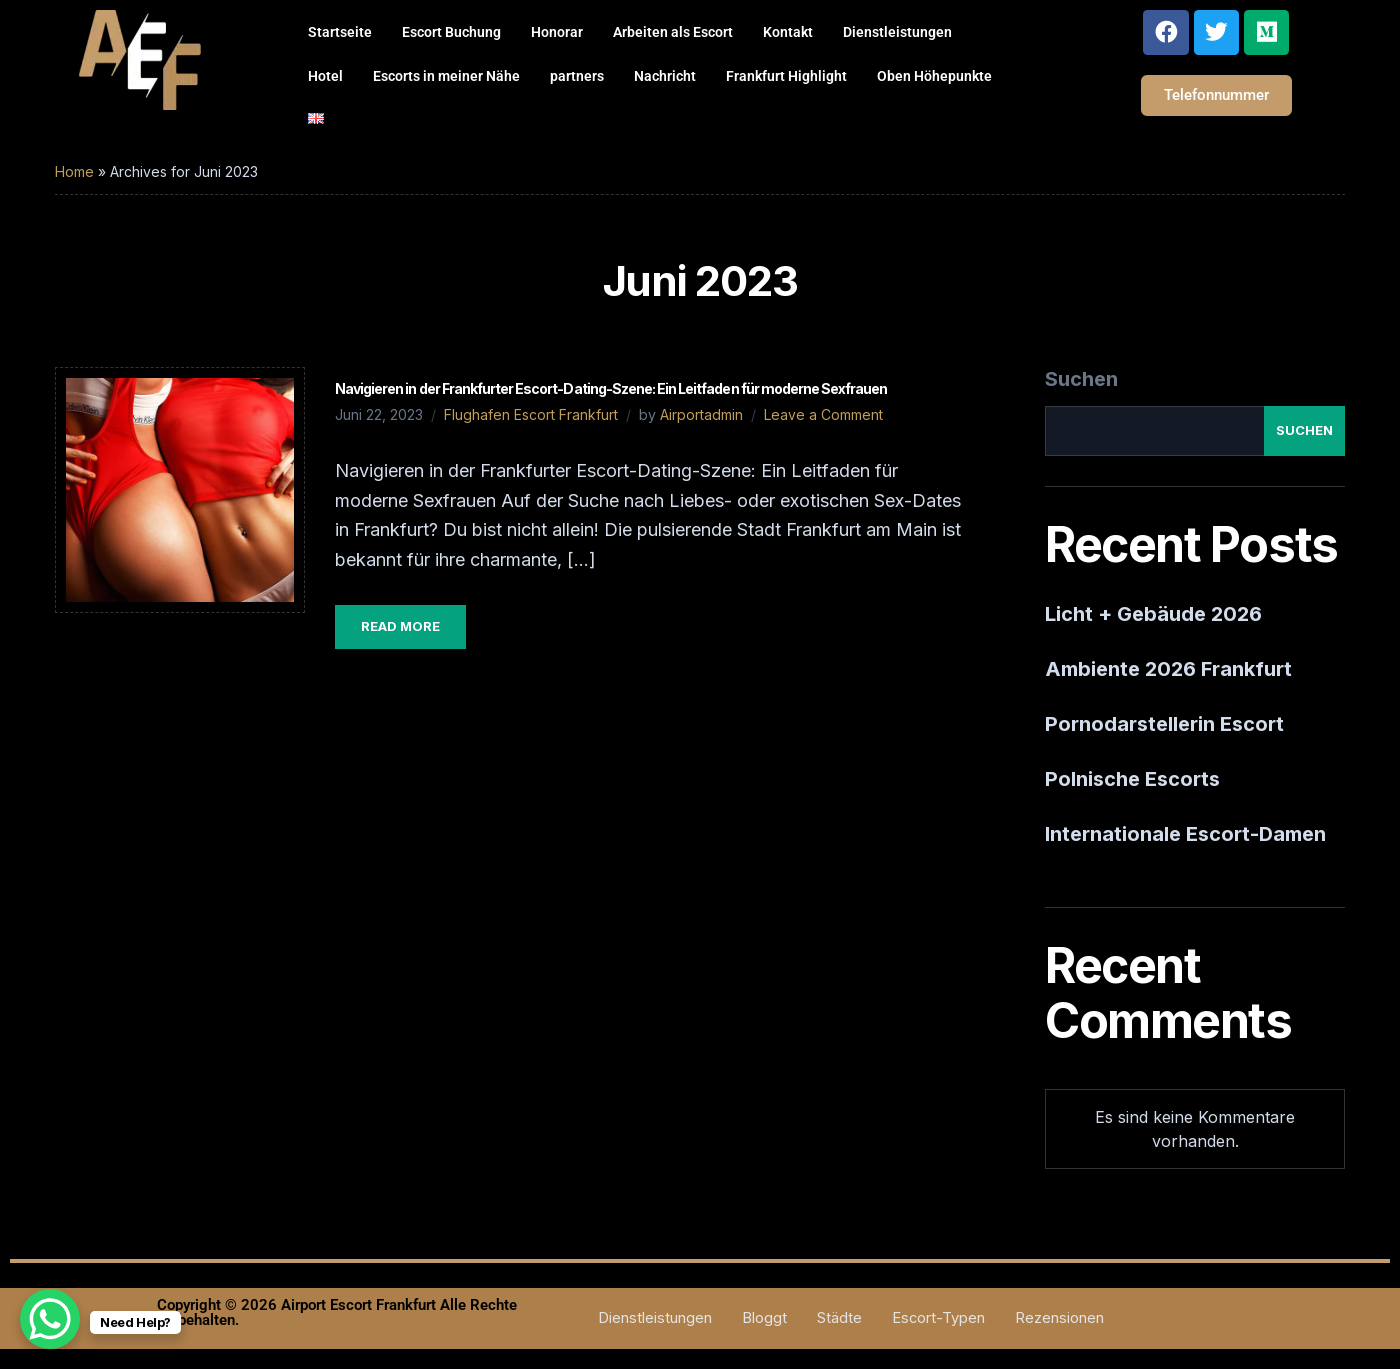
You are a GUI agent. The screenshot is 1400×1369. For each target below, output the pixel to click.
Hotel (325, 76)
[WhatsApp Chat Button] (50, 1319)
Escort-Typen (938, 1317)
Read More (400, 626)
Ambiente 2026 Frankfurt (1168, 669)
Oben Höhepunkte (934, 76)
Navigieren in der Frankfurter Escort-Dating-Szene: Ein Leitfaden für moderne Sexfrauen (611, 388)
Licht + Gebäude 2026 (1153, 614)
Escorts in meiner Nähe (446, 76)
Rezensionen (1059, 1317)
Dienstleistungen (897, 32)
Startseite (340, 32)
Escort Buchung (451, 32)
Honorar (557, 32)
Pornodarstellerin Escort (1164, 724)
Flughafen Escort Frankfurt (531, 414)
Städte (838, 1317)
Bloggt (763, 1317)
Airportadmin (701, 414)
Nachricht (665, 76)
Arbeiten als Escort (673, 32)
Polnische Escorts (1132, 779)
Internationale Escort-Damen (1185, 834)
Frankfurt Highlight (786, 76)
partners (577, 76)
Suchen (1081, 379)
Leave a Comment (823, 414)
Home (74, 171)
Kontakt (788, 32)
